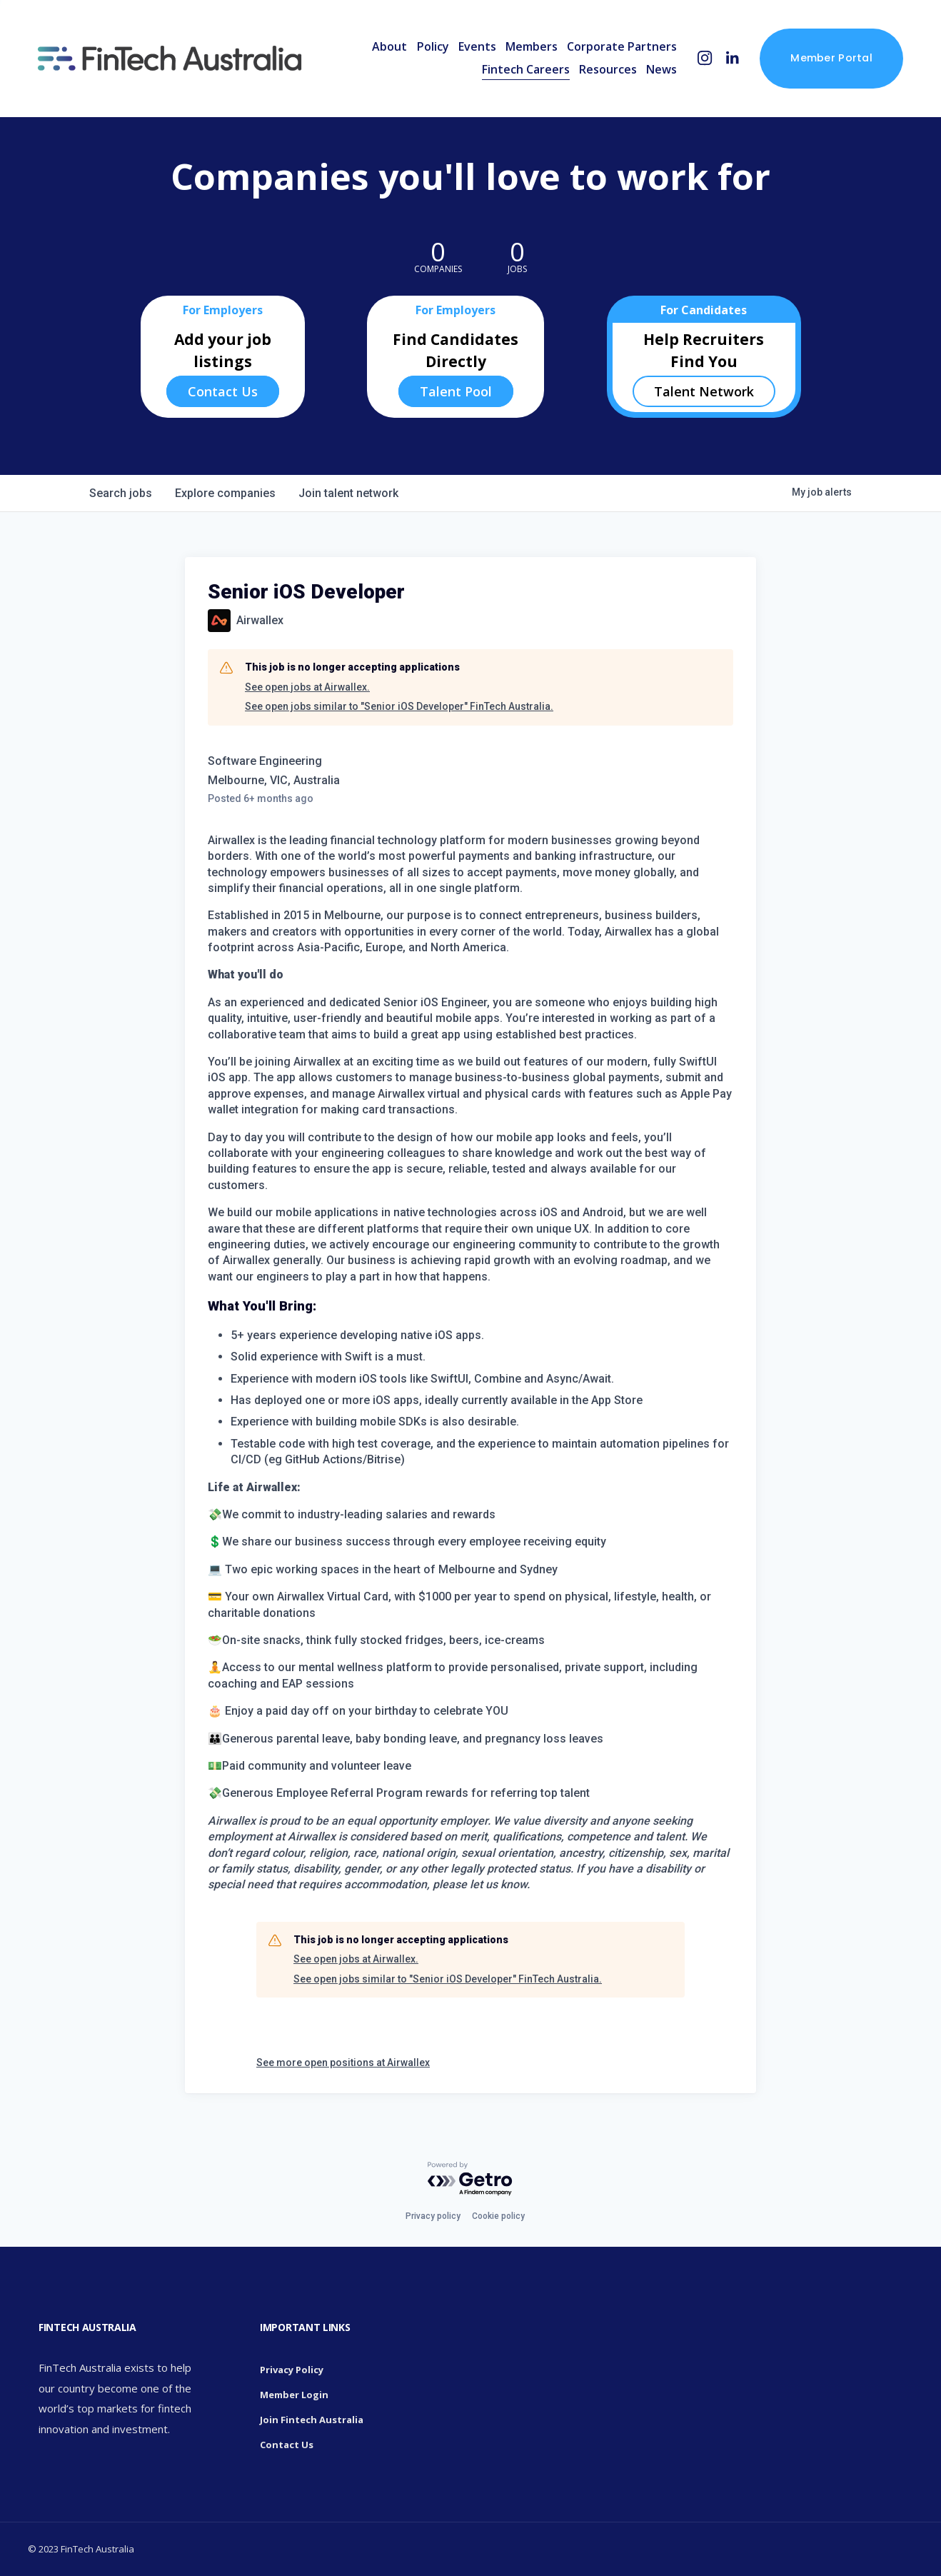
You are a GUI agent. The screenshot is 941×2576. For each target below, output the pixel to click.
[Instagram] (705, 58)
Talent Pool (456, 391)
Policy (433, 46)
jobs (120, 493)
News (661, 69)
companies (225, 493)
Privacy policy (433, 2216)
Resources (608, 69)
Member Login (294, 2394)
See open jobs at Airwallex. (307, 687)
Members (531, 46)
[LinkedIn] (732, 58)
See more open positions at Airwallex (343, 2062)
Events (477, 46)
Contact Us (223, 391)
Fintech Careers (526, 69)
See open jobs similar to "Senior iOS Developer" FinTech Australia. (399, 706)
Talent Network (704, 391)
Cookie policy (498, 2216)
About (389, 46)
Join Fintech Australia (311, 2419)
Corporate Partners (622, 46)
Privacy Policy (291, 2369)
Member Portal (831, 58)
